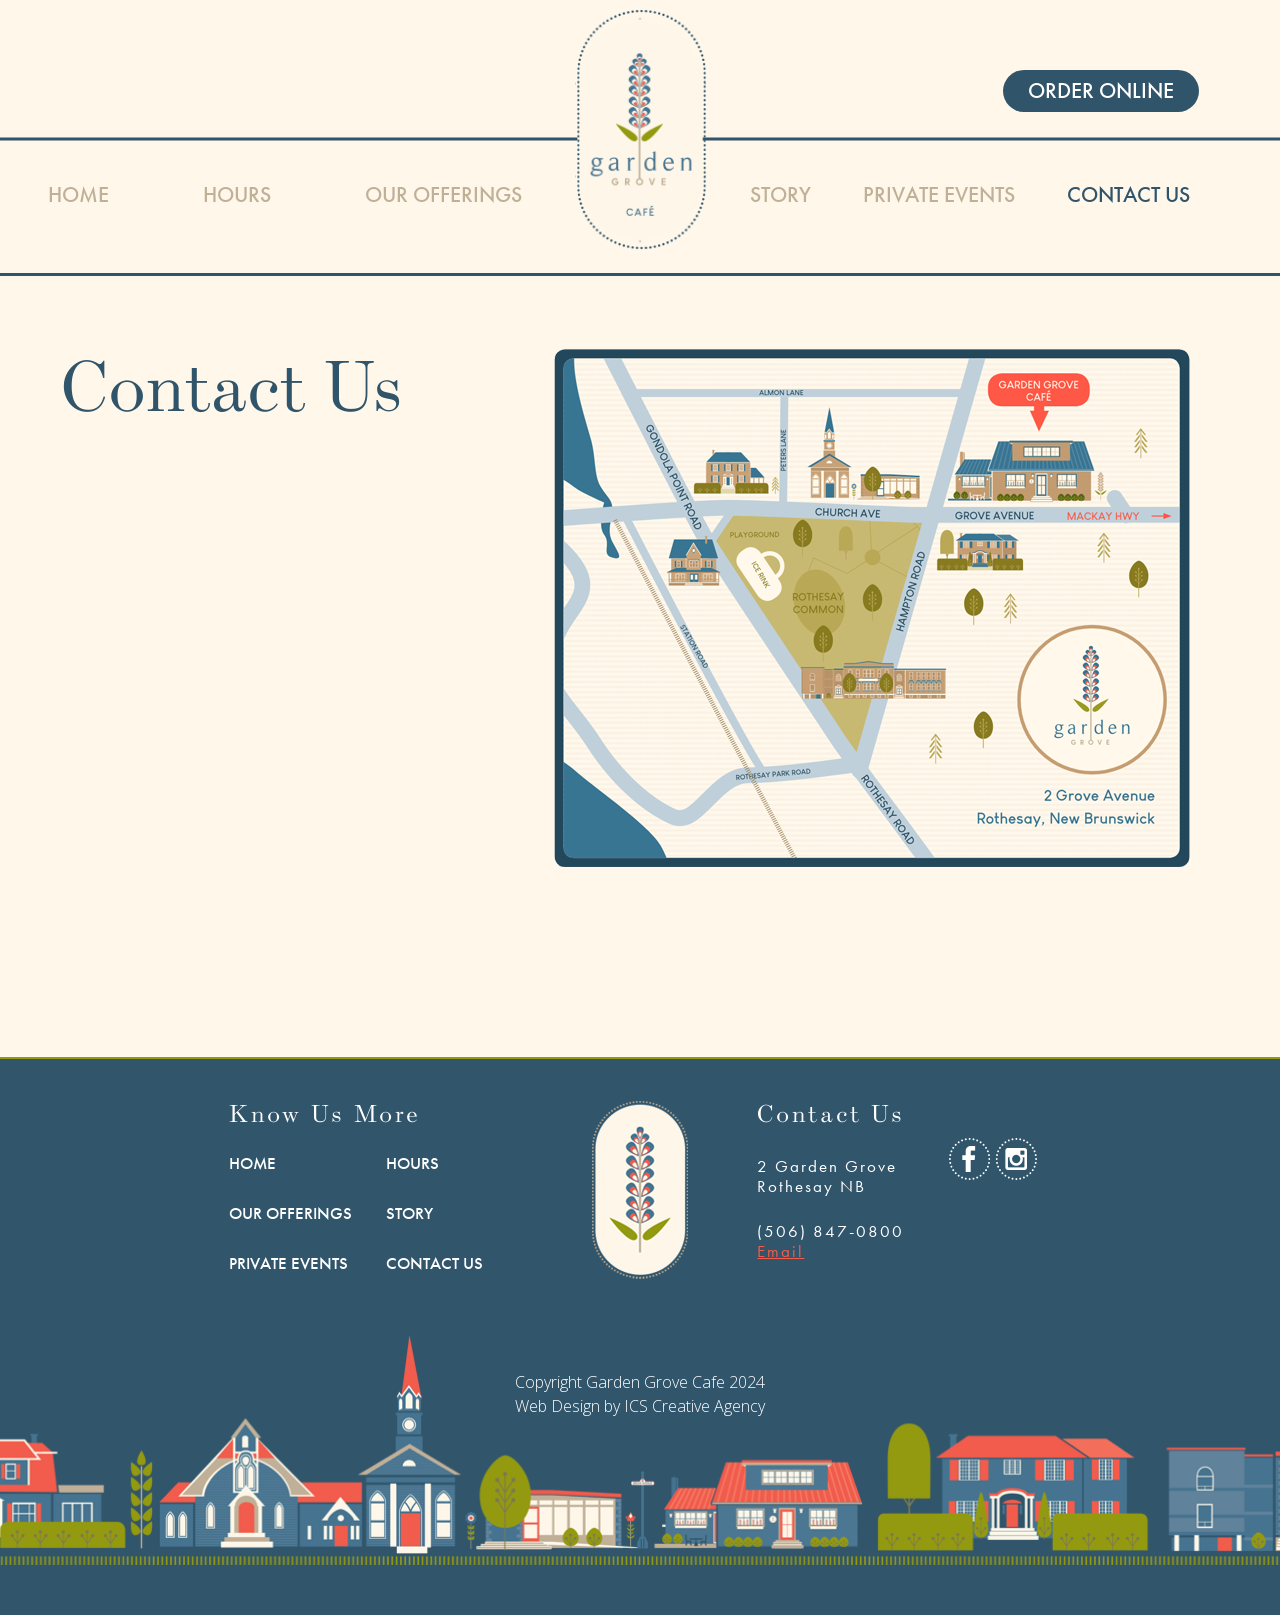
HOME (78, 194)
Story (780, 194)
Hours (237, 194)
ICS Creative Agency (694, 1406)
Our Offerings (443, 194)
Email (780, 1251)
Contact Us (1128, 194)
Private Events (939, 194)
